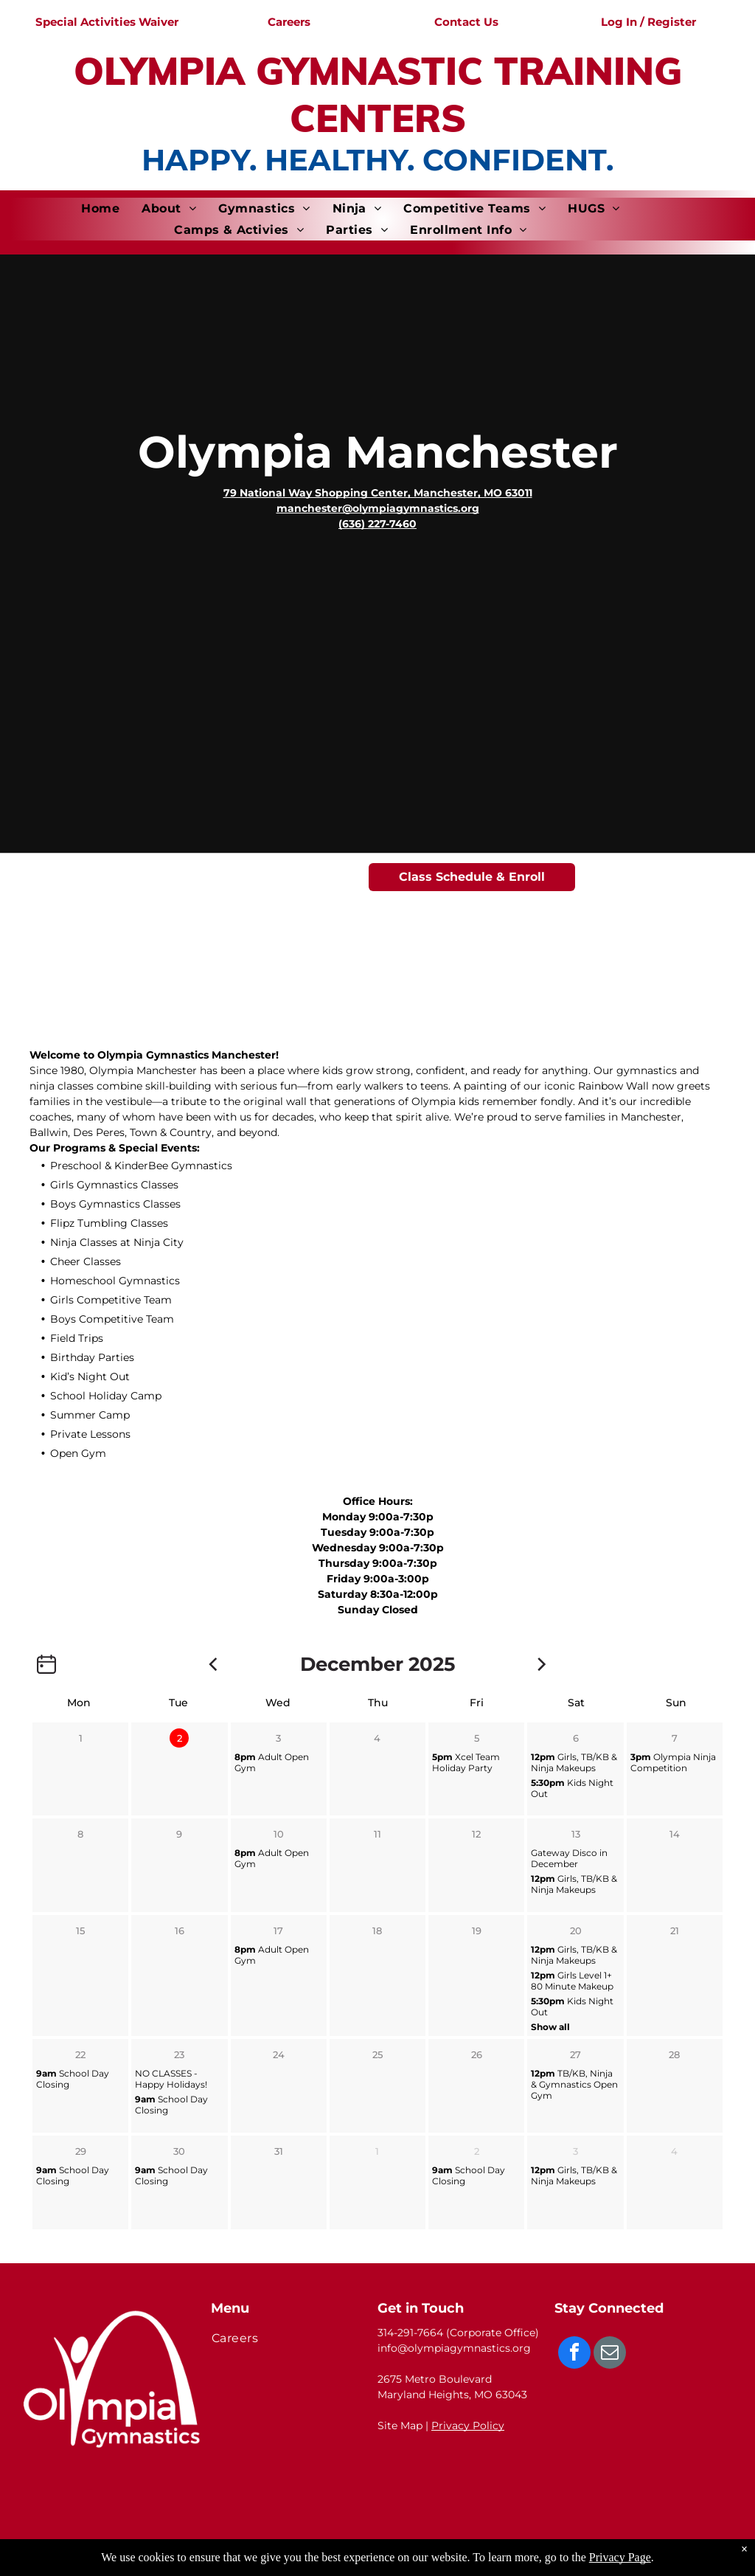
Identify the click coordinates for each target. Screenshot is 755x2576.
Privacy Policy (467, 2425)
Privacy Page (620, 2557)
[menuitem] (100, 208)
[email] (610, 2354)
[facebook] (574, 2354)
